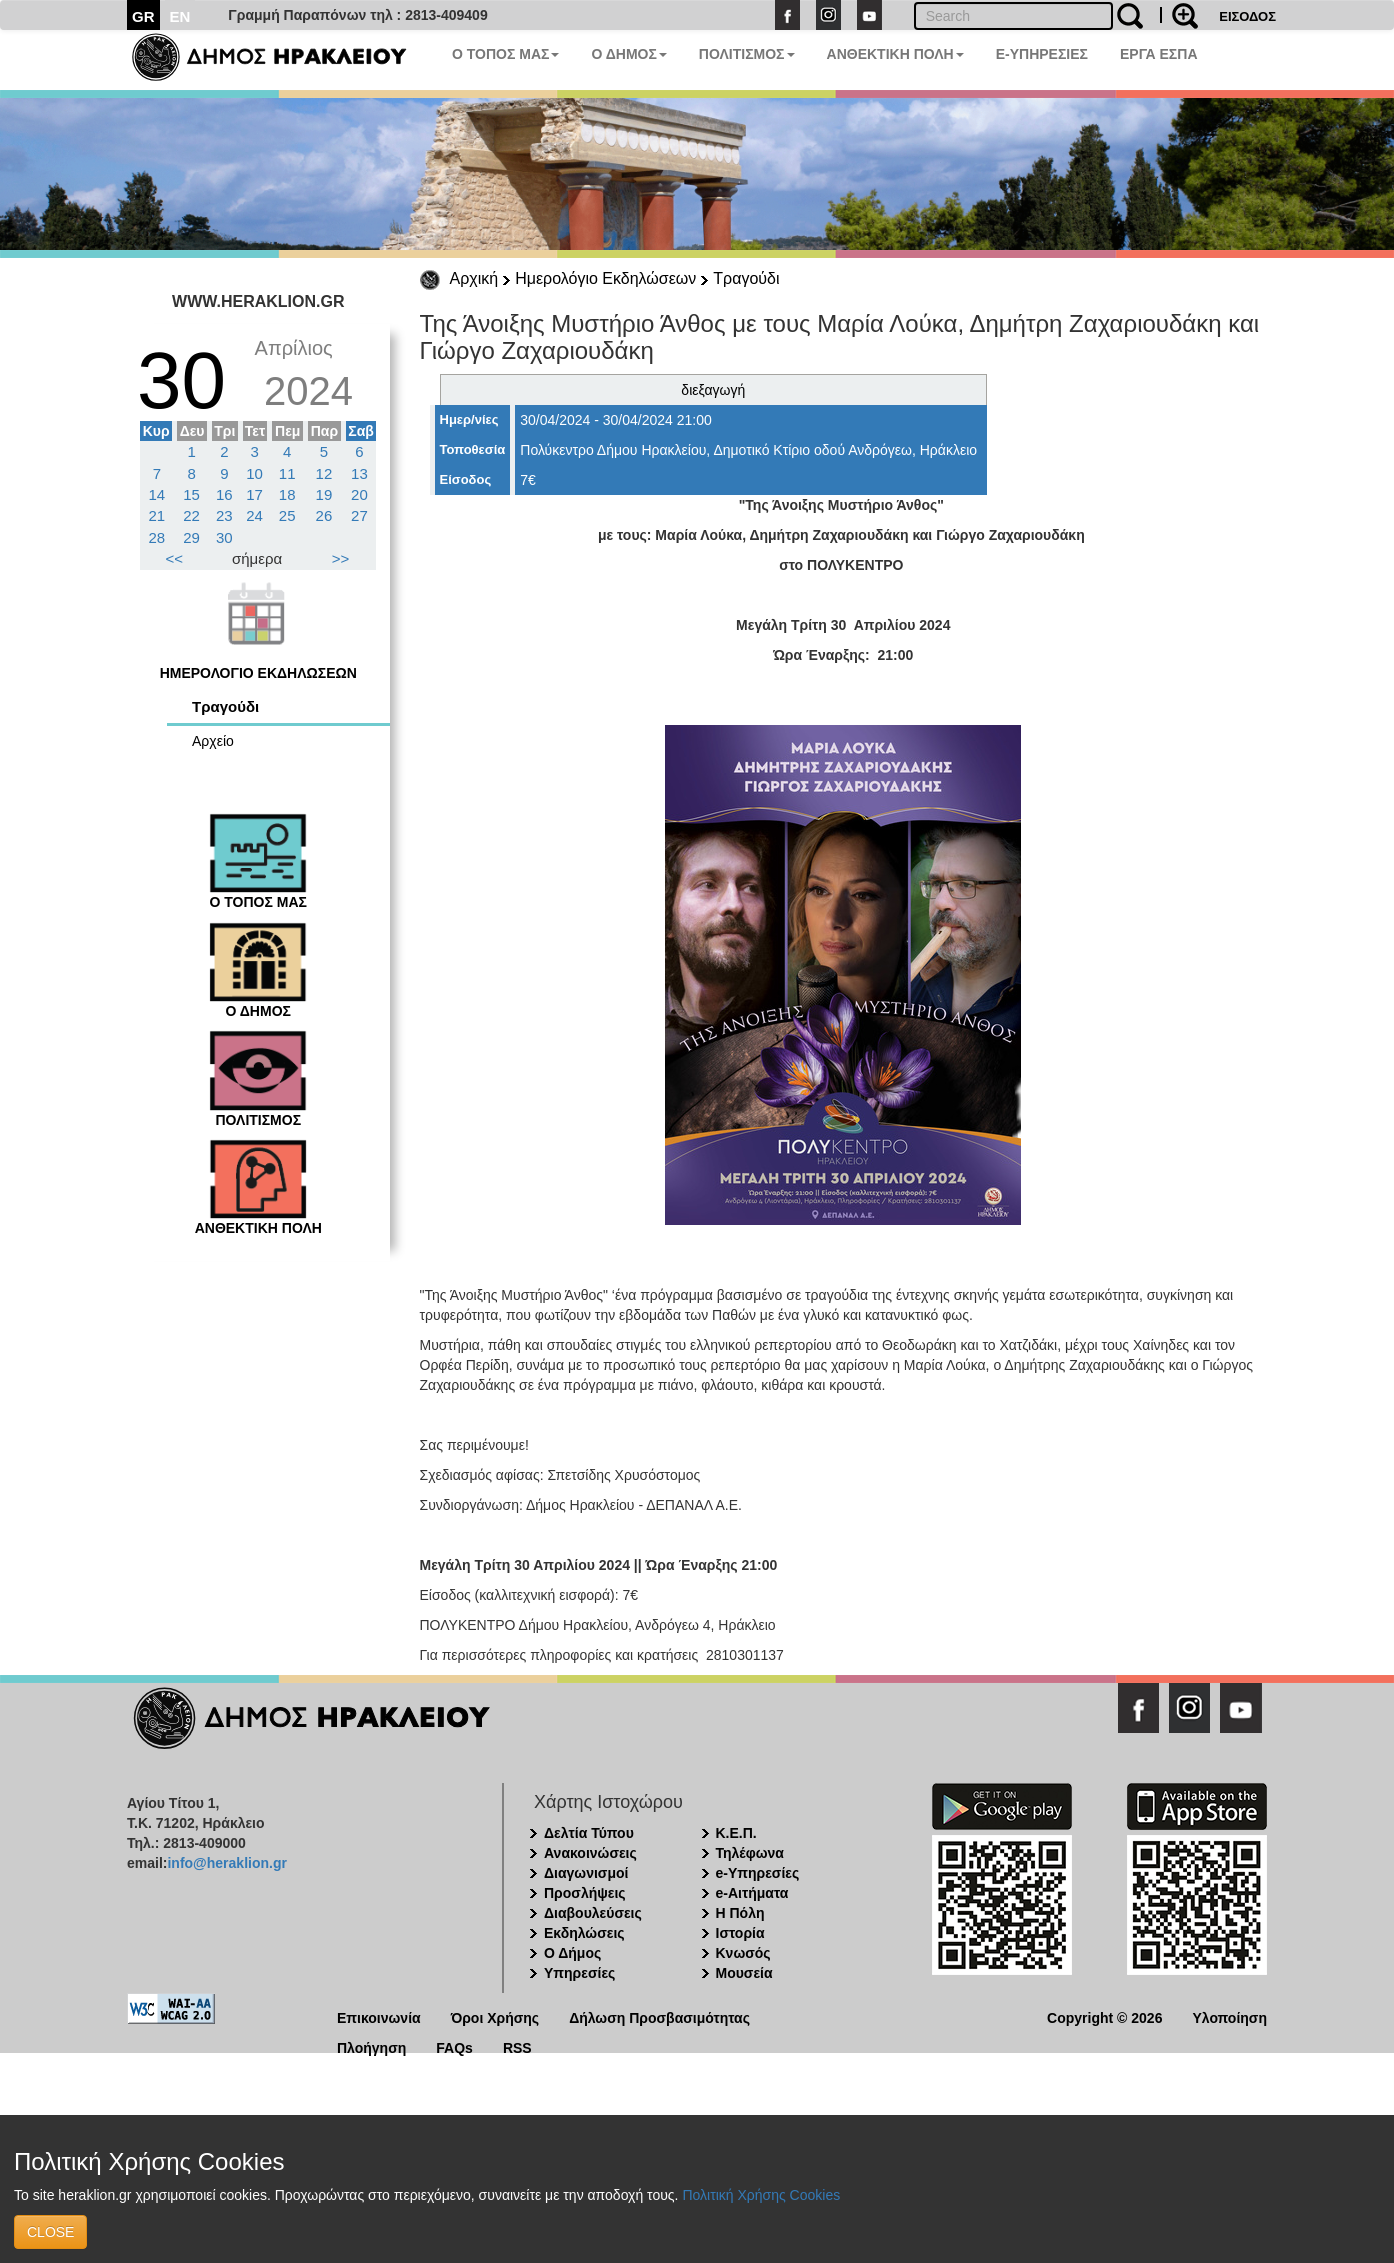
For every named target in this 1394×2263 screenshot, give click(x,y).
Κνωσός (743, 1953)
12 (324, 473)
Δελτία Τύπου (589, 1833)
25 (287, 515)
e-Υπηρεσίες (758, 1873)
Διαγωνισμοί (586, 1873)
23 (224, 515)
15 (191, 494)
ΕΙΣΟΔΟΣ (1247, 16)
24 (254, 515)
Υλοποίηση (1229, 2016)
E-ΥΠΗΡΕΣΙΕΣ (1042, 54)
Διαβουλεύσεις (593, 1913)
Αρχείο (213, 741)
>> (341, 558)
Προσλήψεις (585, 1893)
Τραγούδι (746, 278)
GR (143, 16)
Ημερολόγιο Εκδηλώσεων (605, 278)
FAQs (454, 2046)
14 (157, 494)
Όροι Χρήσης (495, 2016)
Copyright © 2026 (1104, 2016)
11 (287, 473)
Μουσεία (744, 1973)
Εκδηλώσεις (584, 1933)
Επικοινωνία (379, 2016)
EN (180, 16)
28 (157, 537)
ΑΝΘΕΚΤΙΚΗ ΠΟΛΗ (895, 54)
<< (175, 558)
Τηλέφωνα (750, 1853)
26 (324, 515)
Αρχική (474, 278)
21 (157, 515)
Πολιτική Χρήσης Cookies (761, 2195)
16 (224, 494)
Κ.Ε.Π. (736, 1833)
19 (324, 494)
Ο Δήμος (572, 1953)
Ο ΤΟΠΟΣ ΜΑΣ (505, 54)
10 (254, 473)
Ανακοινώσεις (590, 1853)
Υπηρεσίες (579, 1973)
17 (254, 494)
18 (287, 494)
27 (359, 515)
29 (191, 537)
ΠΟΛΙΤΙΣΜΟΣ (747, 54)
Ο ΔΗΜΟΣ (628, 54)
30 (224, 537)
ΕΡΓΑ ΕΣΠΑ (1159, 54)
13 (359, 473)
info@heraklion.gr (226, 1863)
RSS (517, 2046)
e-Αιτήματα (752, 1893)
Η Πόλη (740, 1913)
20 (359, 494)
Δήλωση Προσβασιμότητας (659, 2016)
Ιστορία (740, 1933)
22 (191, 515)
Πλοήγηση (371, 2046)
